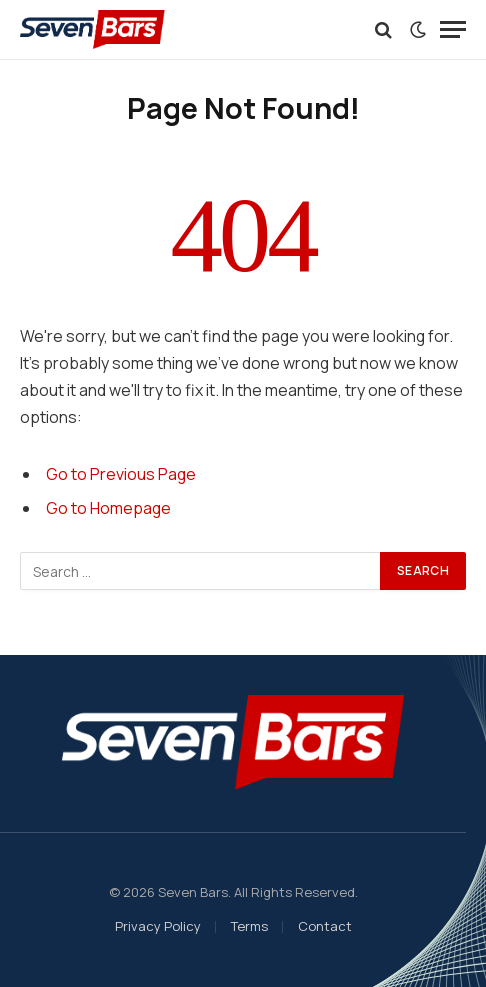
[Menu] (453, 29)
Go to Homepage (108, 508)
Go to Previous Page (121, 474)
